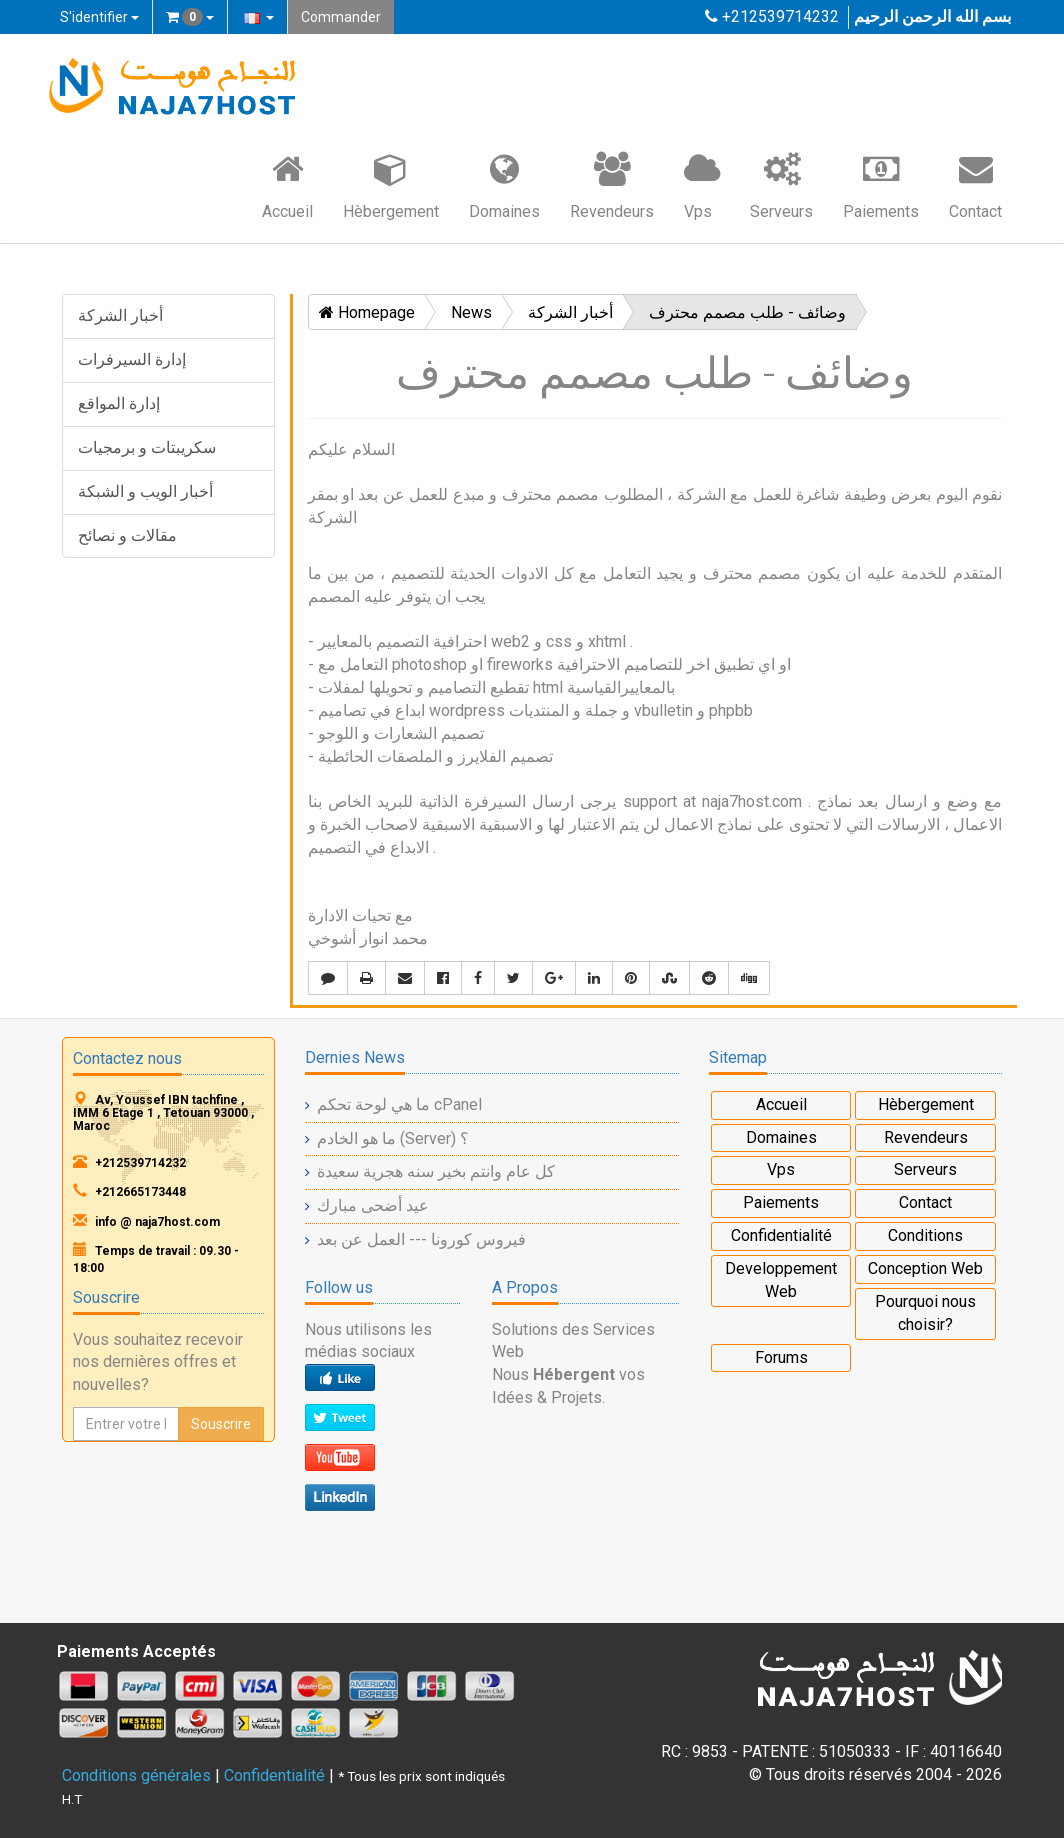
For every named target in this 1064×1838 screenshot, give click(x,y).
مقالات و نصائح (127, 535)
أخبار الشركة (120, 315)
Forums (781, 1357)
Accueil (287, 185)
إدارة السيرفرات (132, 359)
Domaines (504, 185)
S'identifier (99, 17)
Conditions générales (136, 1775)
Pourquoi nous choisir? (925, 1313)
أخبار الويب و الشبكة (145, 491)
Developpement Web (781, 1280)
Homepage (367, 312)
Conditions (925, 1235)
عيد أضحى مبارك (373, 1205)
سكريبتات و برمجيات (147, 447)
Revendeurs (612, 185)
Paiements (881, 185)
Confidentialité (781, 1235)
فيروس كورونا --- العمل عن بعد (421, 1239)
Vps (702, 185)
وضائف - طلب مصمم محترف (747, 312)
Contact (975, 185)
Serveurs (781, 185)
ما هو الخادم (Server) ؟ (393, 1138)
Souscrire (221, 1424)
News (471, 312)
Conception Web (925, 1268)
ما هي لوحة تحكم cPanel (399, 1104)
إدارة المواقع (119, 403)
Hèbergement (391, 185)
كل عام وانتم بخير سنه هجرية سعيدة (436, 1171)
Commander (341, 17)
